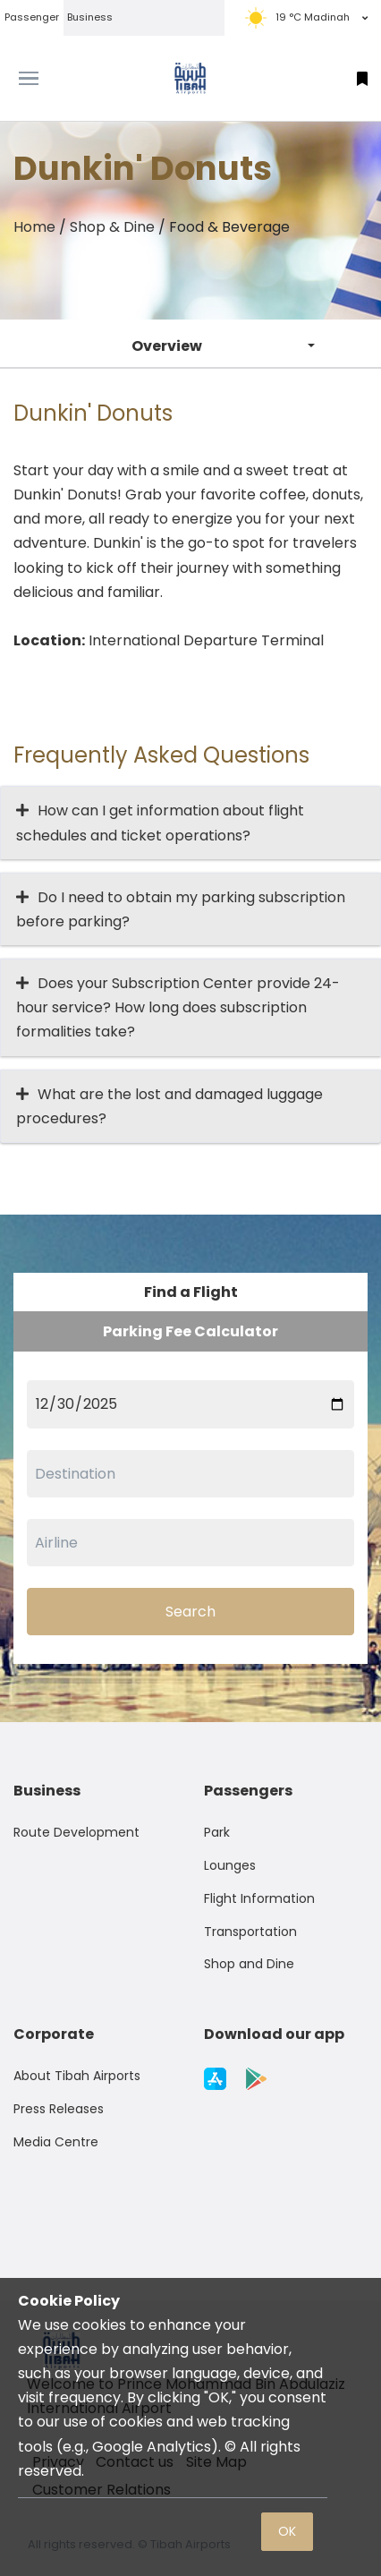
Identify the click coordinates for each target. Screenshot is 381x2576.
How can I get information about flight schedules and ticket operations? (160, 822)
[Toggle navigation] (48, 78)
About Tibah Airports (76, 2076)
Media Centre (55, 2142)
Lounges (230, 1865)
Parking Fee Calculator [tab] (190, 1331)
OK (287, 2531)
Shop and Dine (249, 1964)
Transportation (250, 1932)
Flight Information (259, 1898)
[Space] (190, 78)
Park (217, 1832)
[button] (362, 78)
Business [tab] (90, 17)
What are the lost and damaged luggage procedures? (169, 1106)
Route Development (76, 1832)
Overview (166, 346)
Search (190, 1611)
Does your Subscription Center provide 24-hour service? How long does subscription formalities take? (178, 1007)
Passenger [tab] (31, 17)
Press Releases (58, 2109)
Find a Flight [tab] (191, 1292)
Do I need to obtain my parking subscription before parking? (180, 909)
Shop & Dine (112, 227)
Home (34, 227)
